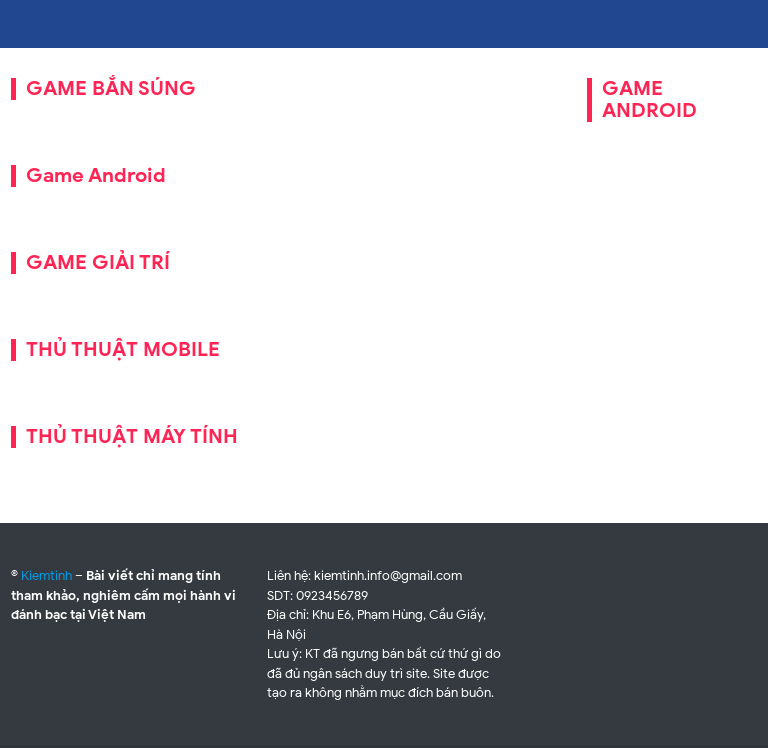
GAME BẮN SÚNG (111, 88)
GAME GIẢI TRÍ (98, 262)
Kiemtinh (46, 575)
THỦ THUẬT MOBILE (123, 349)
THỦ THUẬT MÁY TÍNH (132, 436)
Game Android (96, 175)
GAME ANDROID (649, 99)
